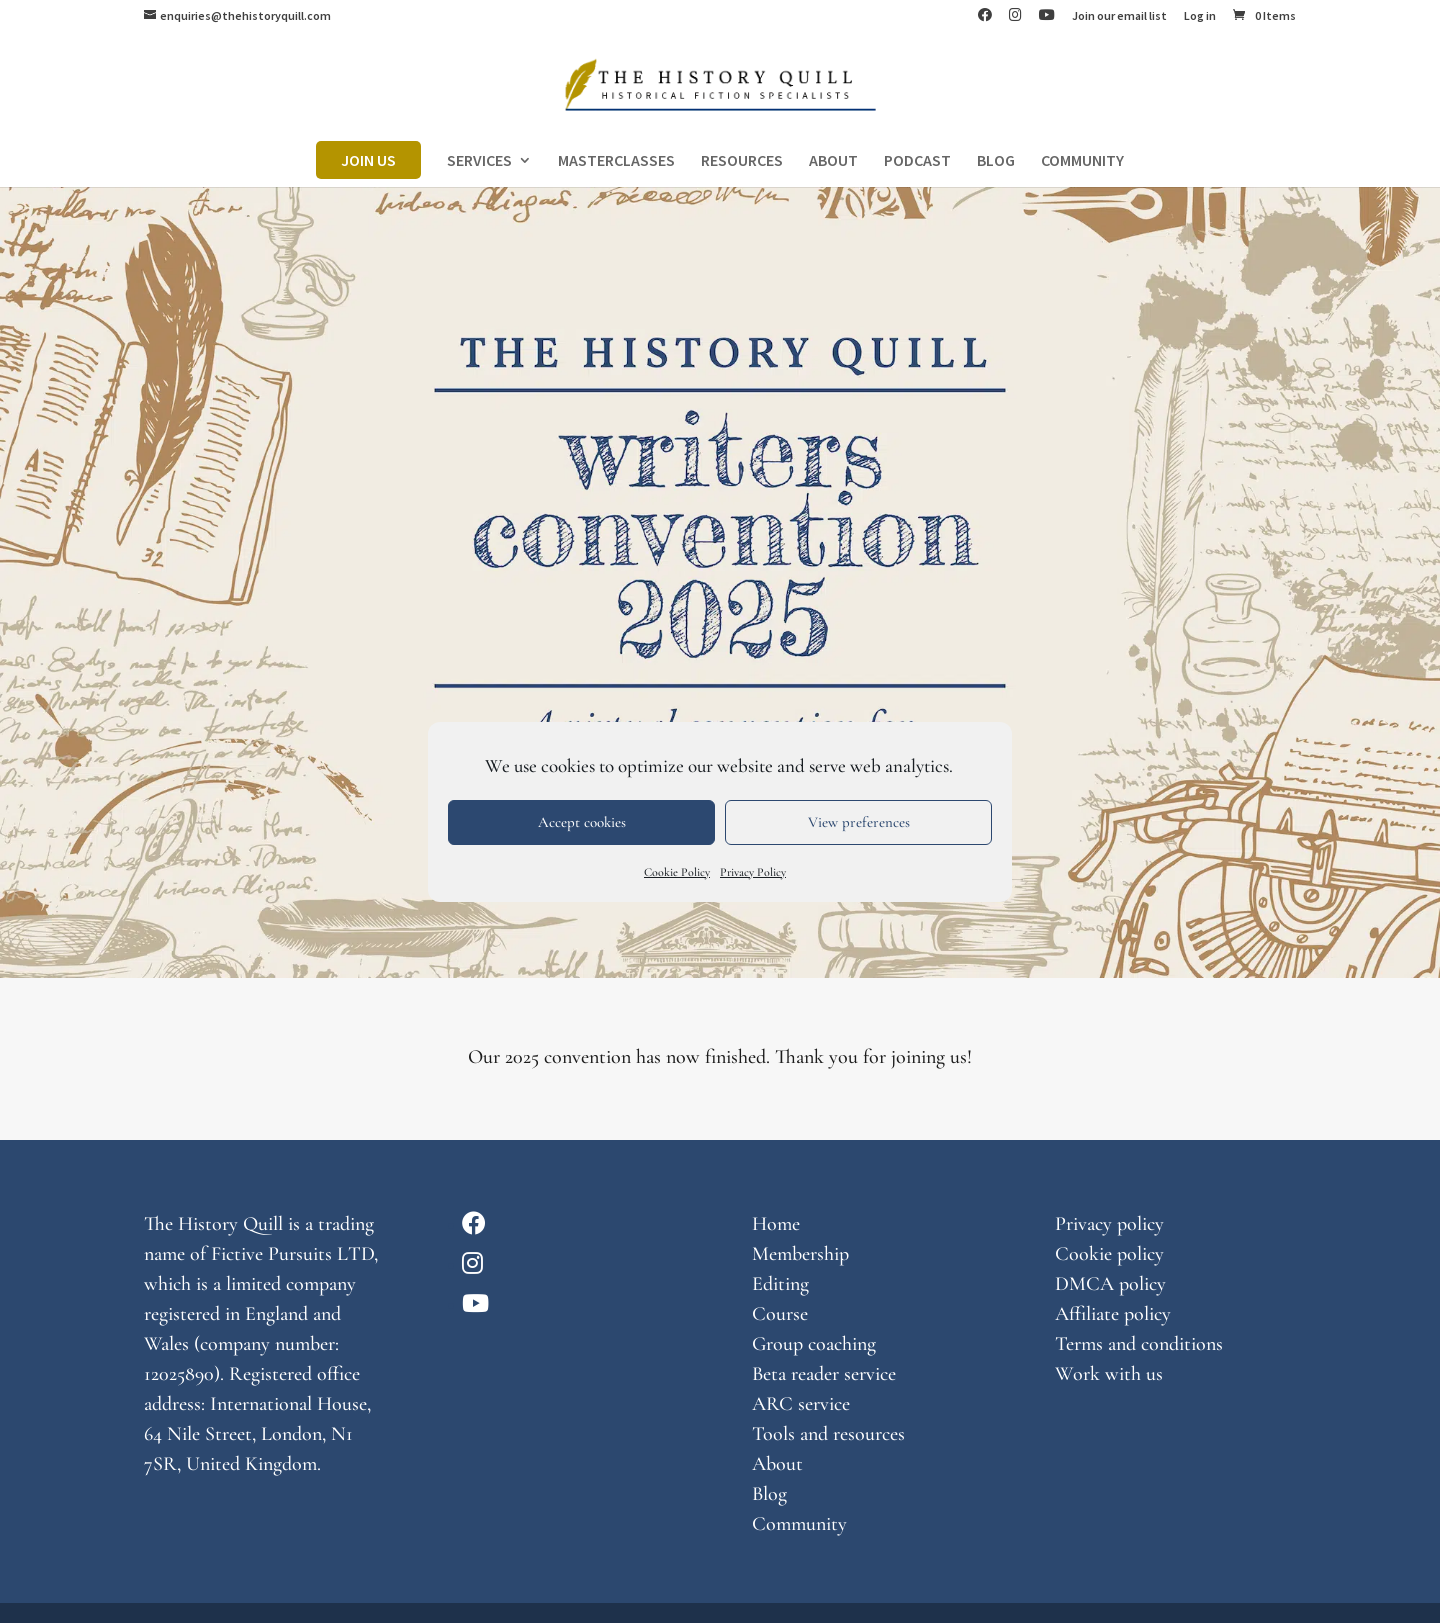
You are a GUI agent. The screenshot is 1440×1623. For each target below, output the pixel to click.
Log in (1200, 16)
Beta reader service (824, 1374)
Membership (800, 1254)
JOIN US (368, 160)
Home (776, 1224)
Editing (780, 1284)
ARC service (801, 1404)
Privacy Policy (753, 872)
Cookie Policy (677, 872)
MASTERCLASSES (616, 161)
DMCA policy (1110, 1284)
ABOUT (833, 161)
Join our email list (1119, 16)
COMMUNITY (1082, 161)
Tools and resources (828, 1434)
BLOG (996, 161)
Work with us (1109, 1374)
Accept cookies (582, 822)
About (777, 1464)
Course (780, 1314)
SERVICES (479, 161)
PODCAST (917, 161)
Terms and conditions (1139, 1344)
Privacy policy (1109, 1224)
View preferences (859, 822)
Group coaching (814, 1344)
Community (799, 1524)
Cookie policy (1109, 1254)
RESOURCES (742, 161)
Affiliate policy (1113, 1314)
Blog (769, 1494)
